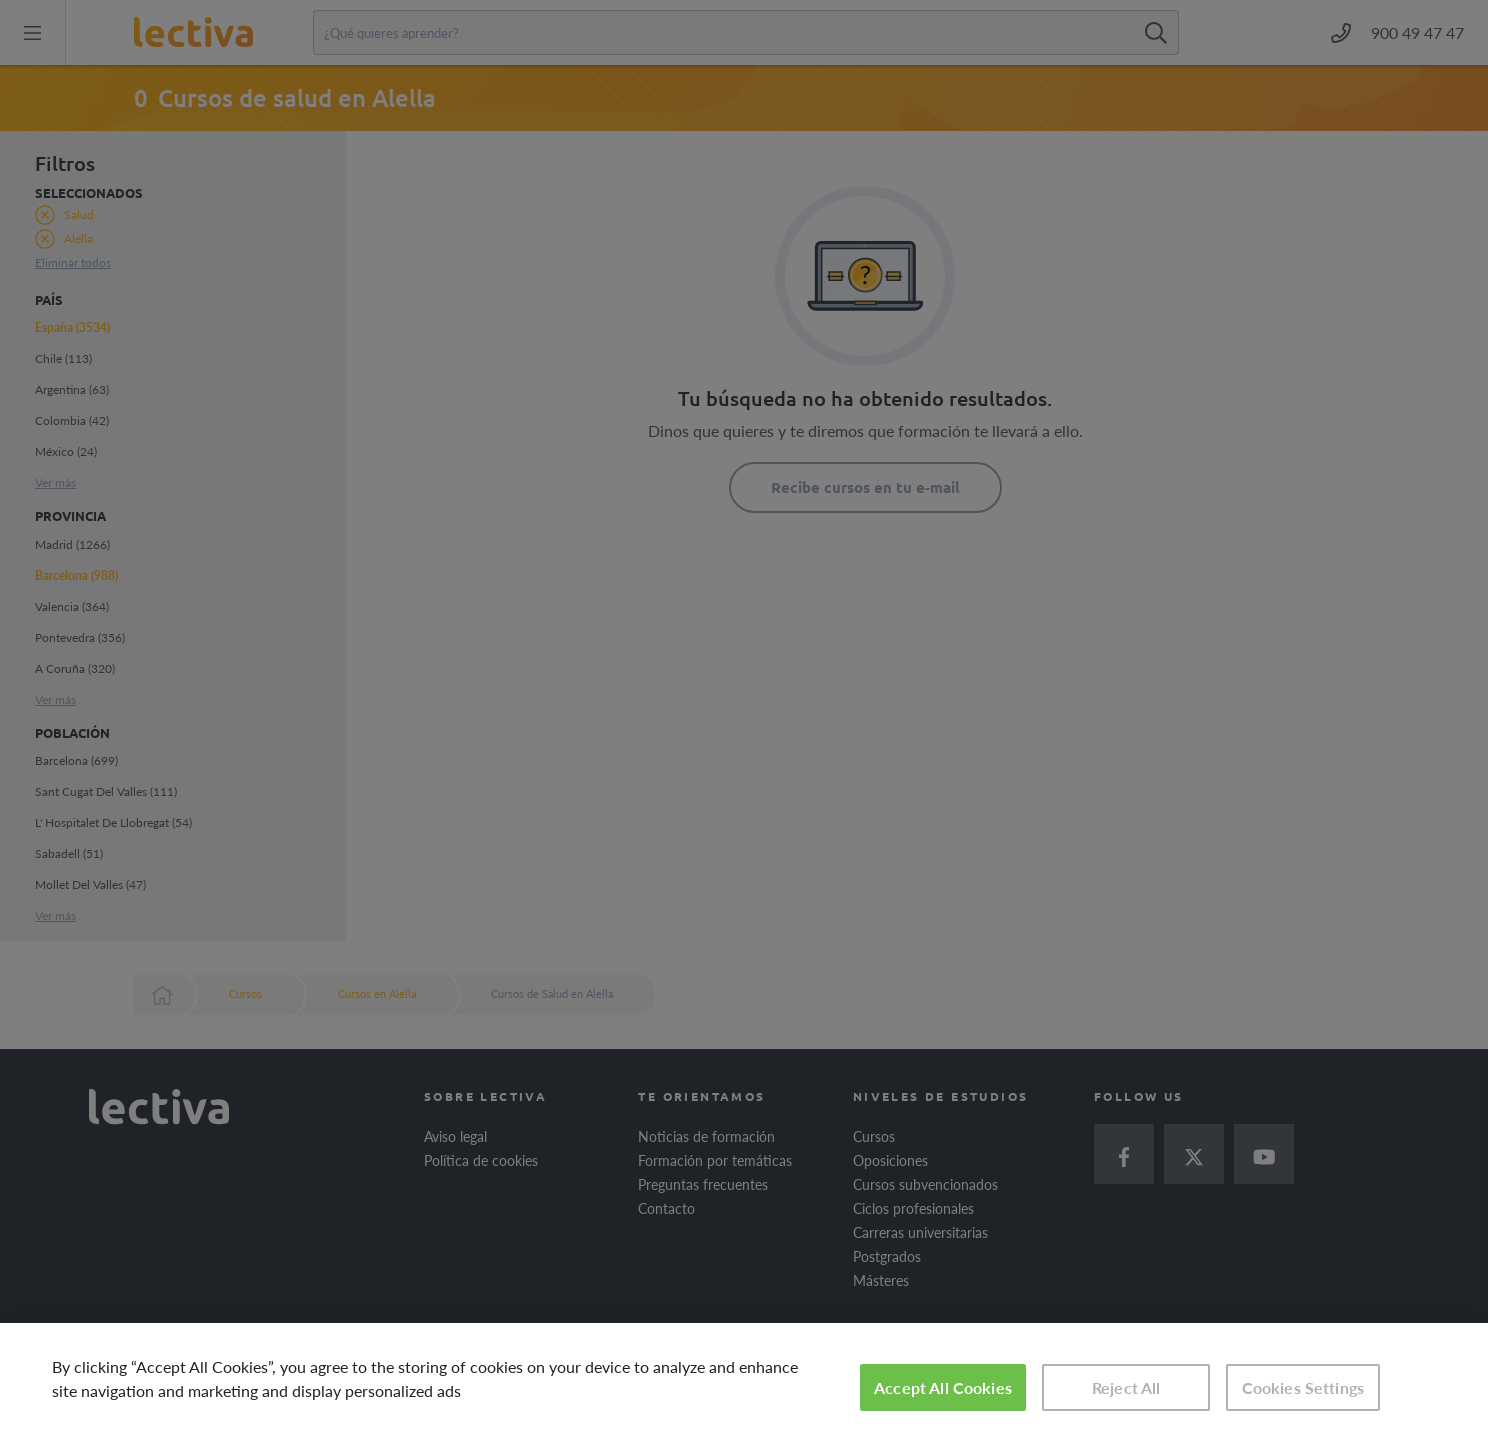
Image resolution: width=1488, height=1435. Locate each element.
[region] (744, 1379)
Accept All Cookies (943, 1387)
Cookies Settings (1303, 1387)
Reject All (1126, 1387)
